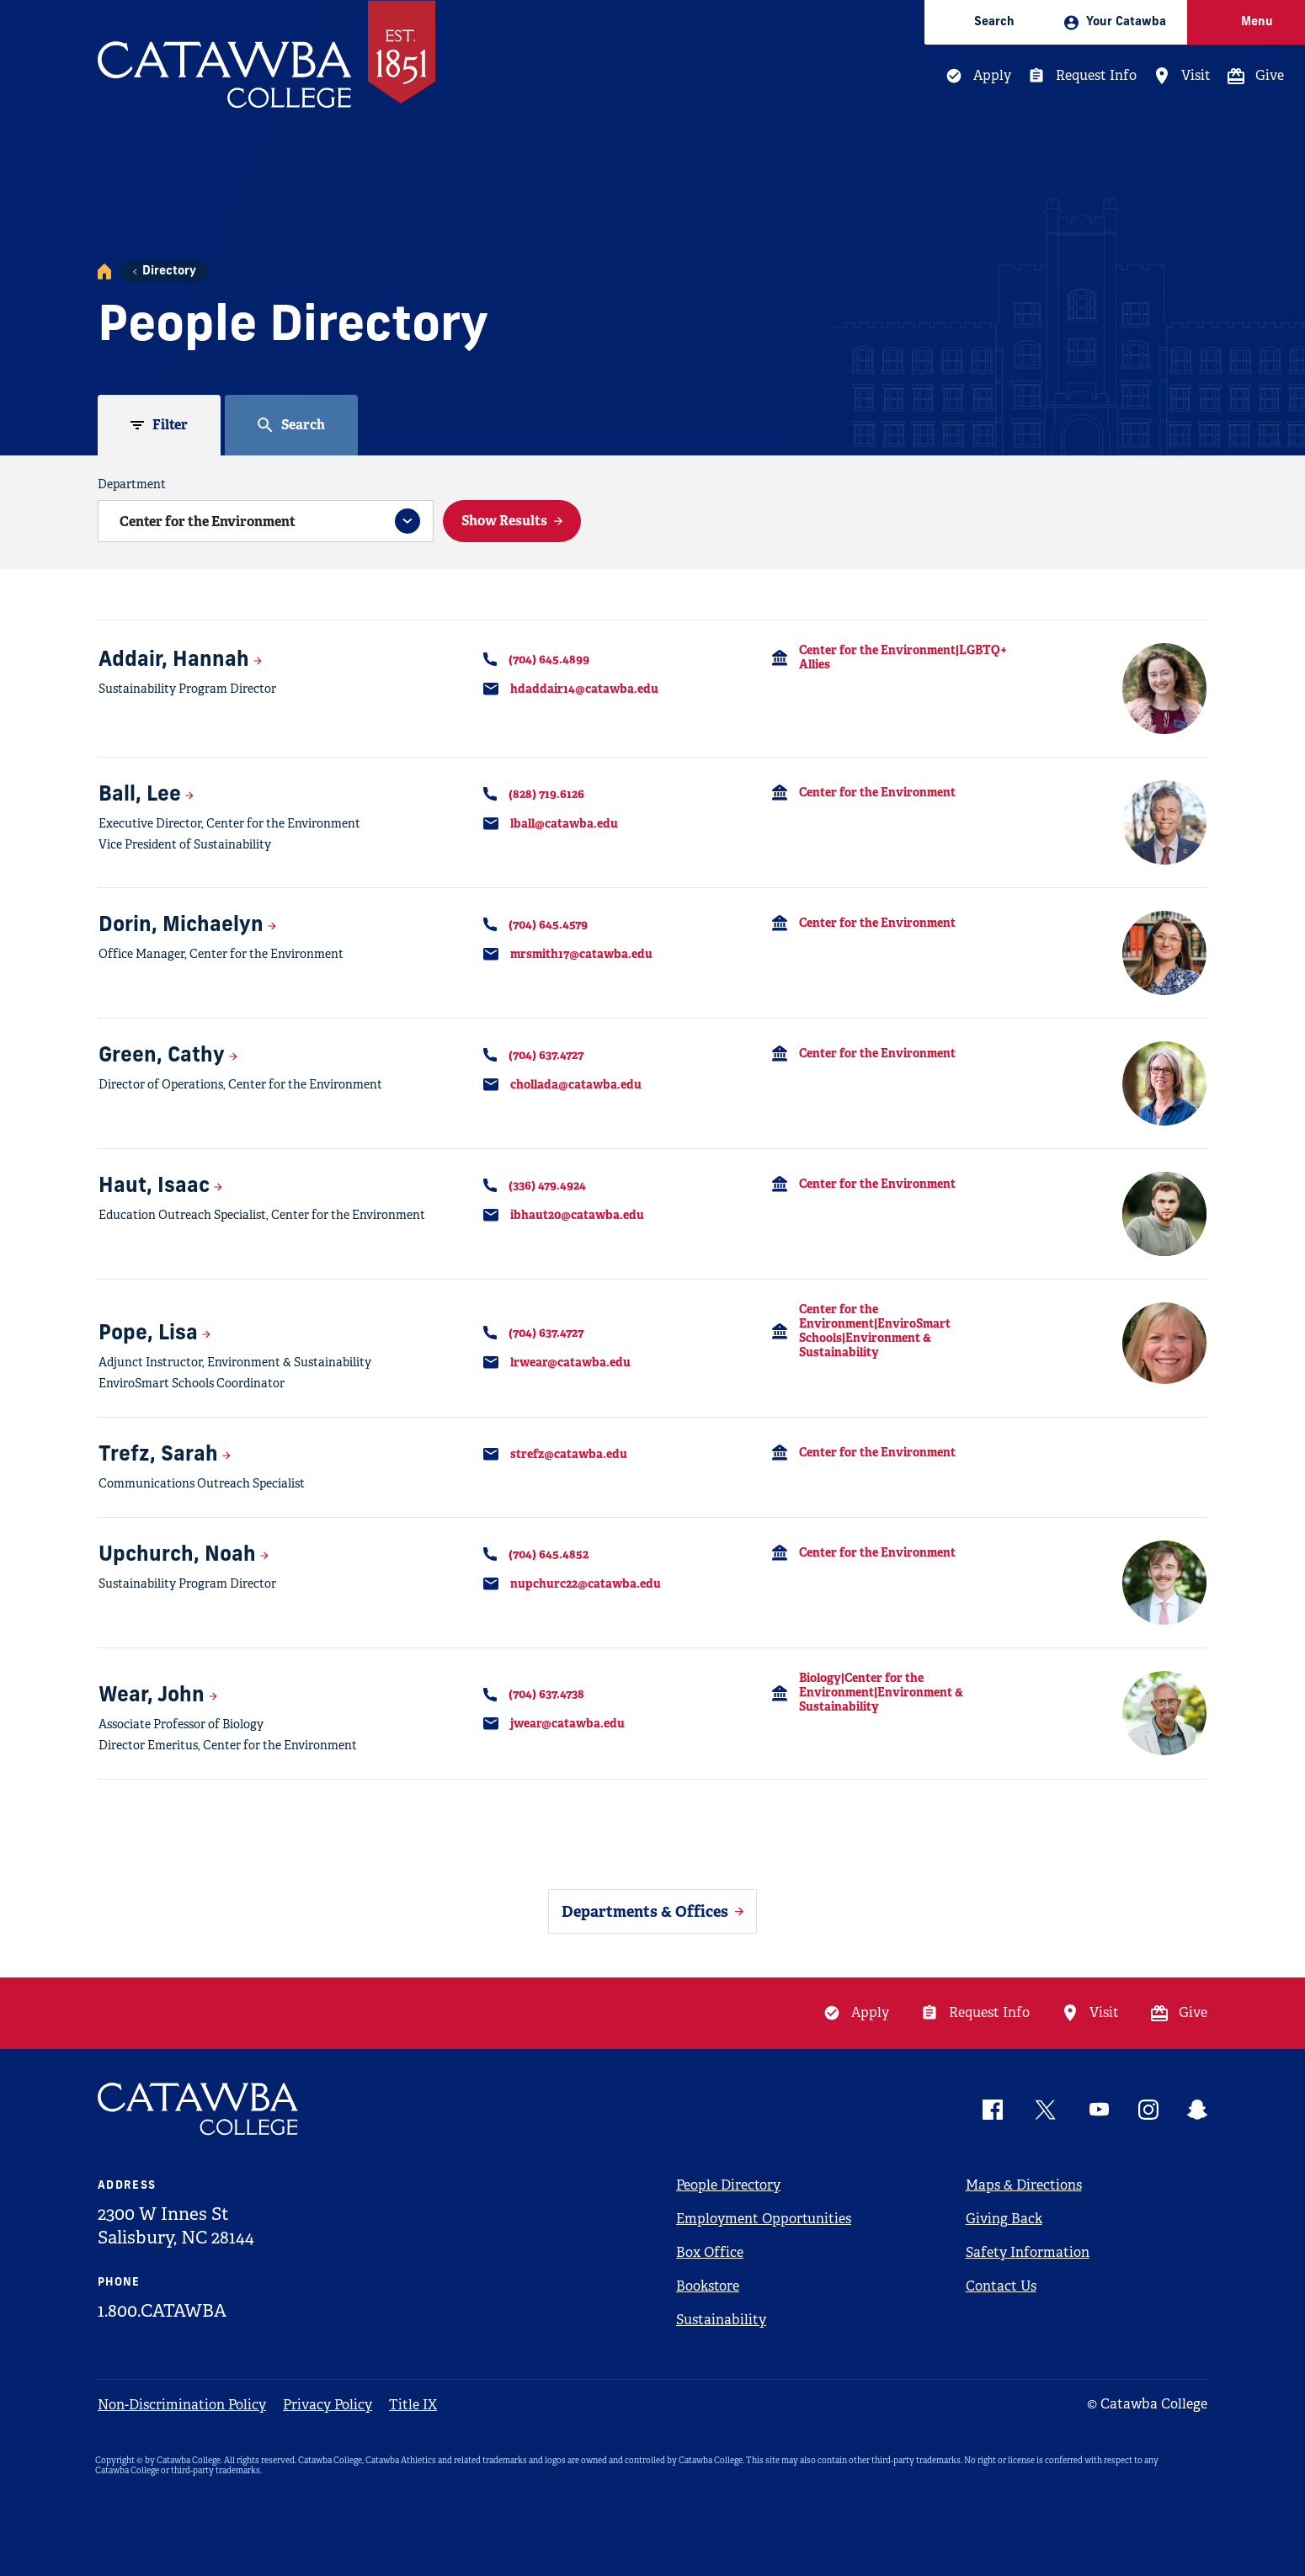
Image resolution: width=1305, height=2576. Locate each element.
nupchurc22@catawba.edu (585, 1583)
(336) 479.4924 (547, 1185)
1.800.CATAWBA (162, 2311)
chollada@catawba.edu (576, 1084)
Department (132, 484)
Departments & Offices (645, 1911)
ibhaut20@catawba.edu (577, 1214)
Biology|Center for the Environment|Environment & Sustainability (881, 1692)
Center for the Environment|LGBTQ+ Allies (903, 657)
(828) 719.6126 (546, 793)
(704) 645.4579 (548, 924)
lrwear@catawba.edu (570, 1362)
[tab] (159, 425)
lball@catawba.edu (564, 823)
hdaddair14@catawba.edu (584, 688)
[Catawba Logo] (199, 2109)
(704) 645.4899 (549, 659)
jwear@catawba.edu (567, 1723)
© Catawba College (1147, 2404)
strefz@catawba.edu (568, 1453)
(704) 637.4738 (546, 1693)
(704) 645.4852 (549, 1554)
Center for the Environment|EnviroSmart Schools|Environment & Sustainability (875, 1330)
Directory (169, 271)
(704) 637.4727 (546, 1054)
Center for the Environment (877, 792)
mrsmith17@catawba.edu (581, 953)
